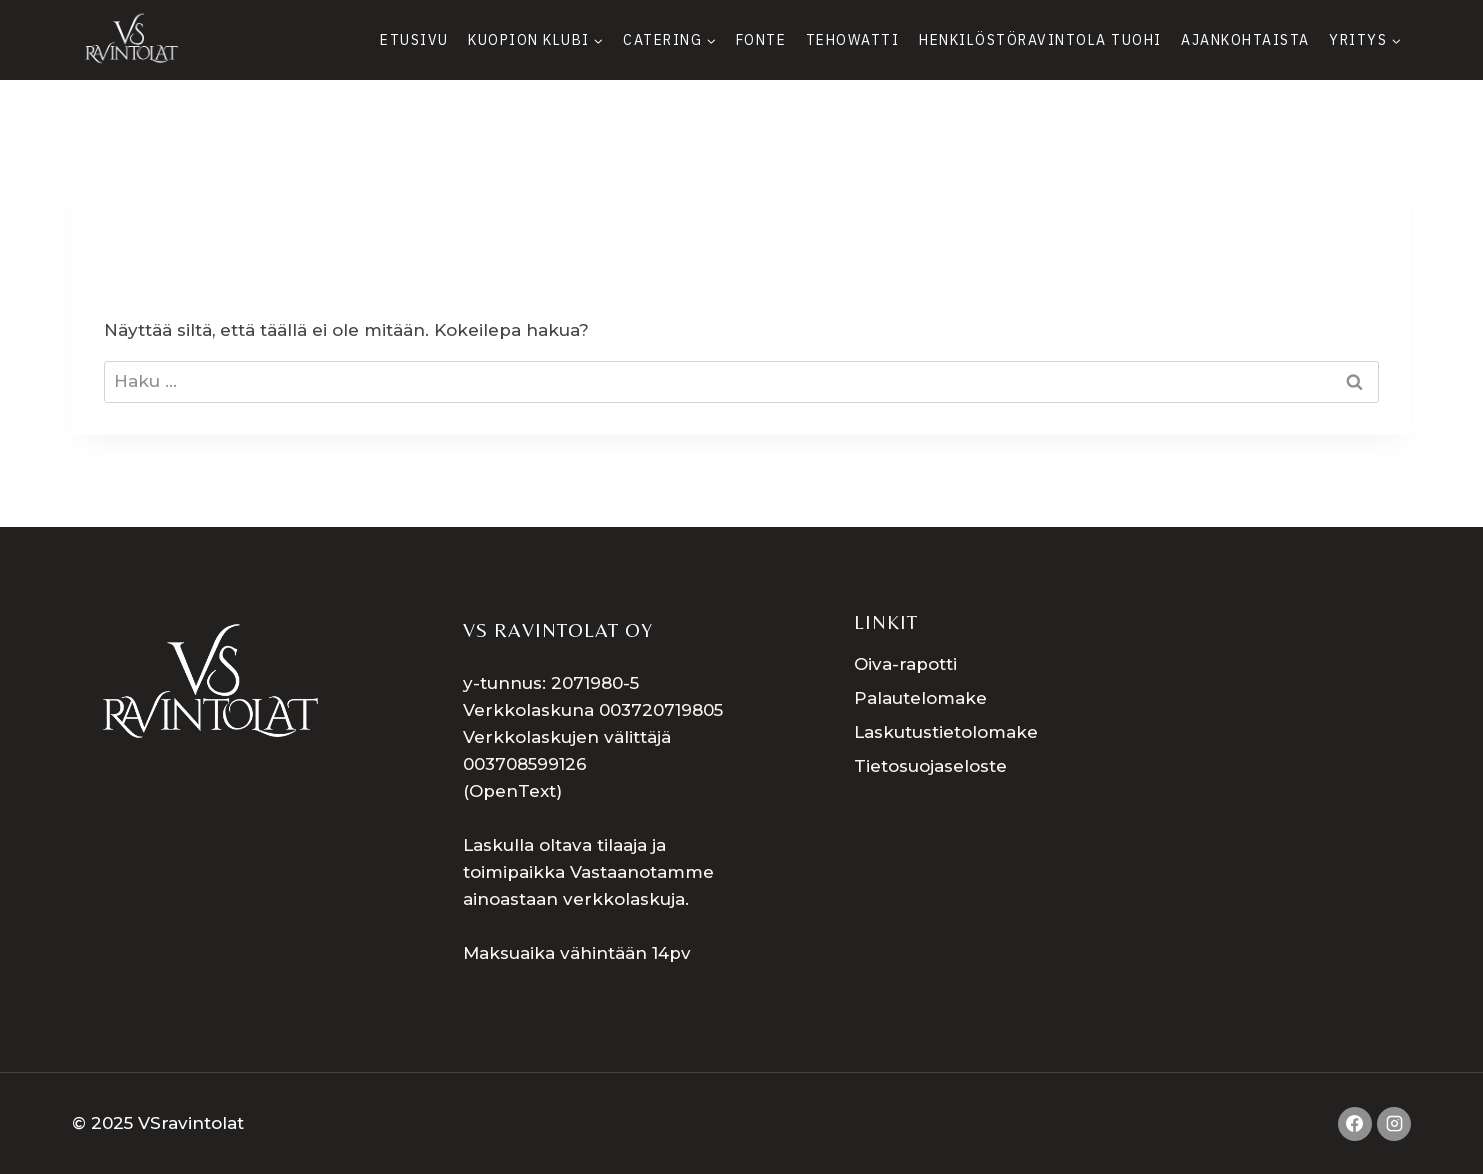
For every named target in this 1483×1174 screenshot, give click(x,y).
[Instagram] (1394, 1124)
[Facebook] (1355, 1124)
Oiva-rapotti (905, 664)
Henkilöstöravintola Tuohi (1040, 40)
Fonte (761, 40)
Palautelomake (920, 698)
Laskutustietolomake (946, 732)
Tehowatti (853, 40)
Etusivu (414, 40)
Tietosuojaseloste (930, 766)
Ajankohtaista (1245, 40)
